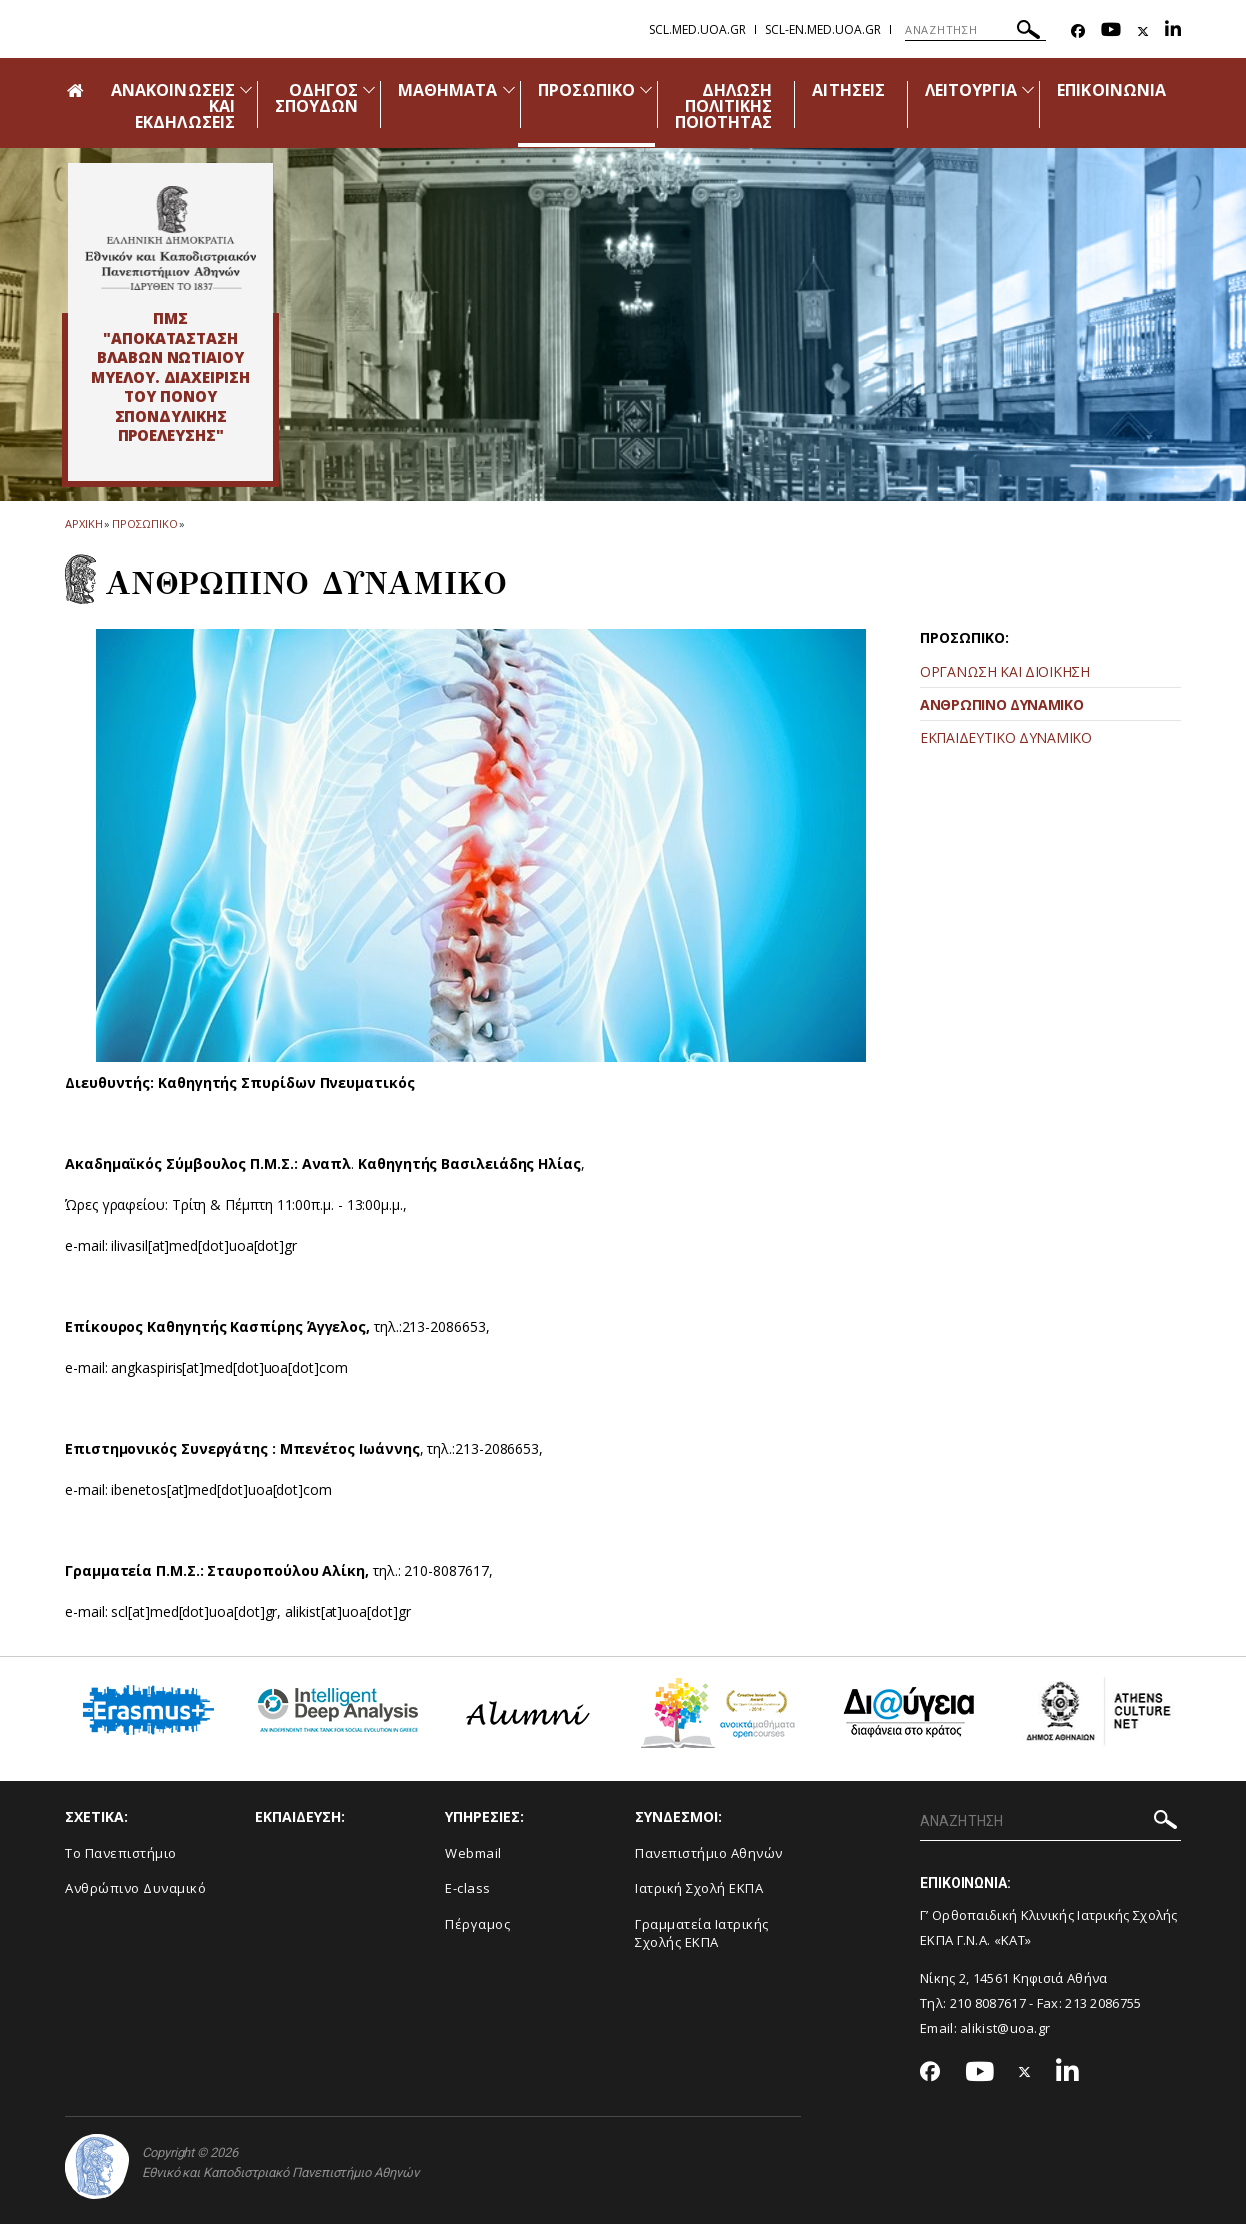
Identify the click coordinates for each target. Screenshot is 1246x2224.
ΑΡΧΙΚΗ (83, 523)
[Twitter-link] (1143, 31)
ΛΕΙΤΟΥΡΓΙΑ (971, 90)
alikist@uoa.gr (1005, 2028)
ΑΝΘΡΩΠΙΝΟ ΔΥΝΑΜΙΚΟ (1002, 704)
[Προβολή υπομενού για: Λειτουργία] (1028, 89)
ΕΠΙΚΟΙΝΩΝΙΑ (1111, 90)
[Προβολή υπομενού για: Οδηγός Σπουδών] (369, 89)
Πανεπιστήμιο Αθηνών (709, 1853)
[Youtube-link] (1111, 31)
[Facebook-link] (1078, 31)
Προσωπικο (144, 523)
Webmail (473, 1853)
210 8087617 (988, 2003)
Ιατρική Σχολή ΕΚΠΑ (699, 1888)
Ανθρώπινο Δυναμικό (135, 1888)
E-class (468, 1888)
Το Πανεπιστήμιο (121, 1853)
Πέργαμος (477, 1924)
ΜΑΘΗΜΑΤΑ (447, 90)
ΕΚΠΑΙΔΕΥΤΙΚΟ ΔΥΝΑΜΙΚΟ (1006, 737)
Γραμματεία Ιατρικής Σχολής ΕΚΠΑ (702, 1933)
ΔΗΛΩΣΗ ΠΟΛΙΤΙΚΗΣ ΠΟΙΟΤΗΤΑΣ (723, 106)
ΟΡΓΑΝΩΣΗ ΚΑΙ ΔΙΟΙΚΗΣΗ (1005, 671)
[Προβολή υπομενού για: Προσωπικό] (646, 89)
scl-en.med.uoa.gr (823, 29)
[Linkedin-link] (1173, 31)
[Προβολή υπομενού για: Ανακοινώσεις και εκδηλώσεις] (246, 89)
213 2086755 (1103, 2003)
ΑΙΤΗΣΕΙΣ (848, 90)
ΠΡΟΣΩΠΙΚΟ (586, 90)
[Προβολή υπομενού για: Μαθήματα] (509, 89)
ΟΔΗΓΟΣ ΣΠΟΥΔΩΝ (316, 98)
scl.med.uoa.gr (697, 29)
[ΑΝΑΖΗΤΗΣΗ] (975, 30)
